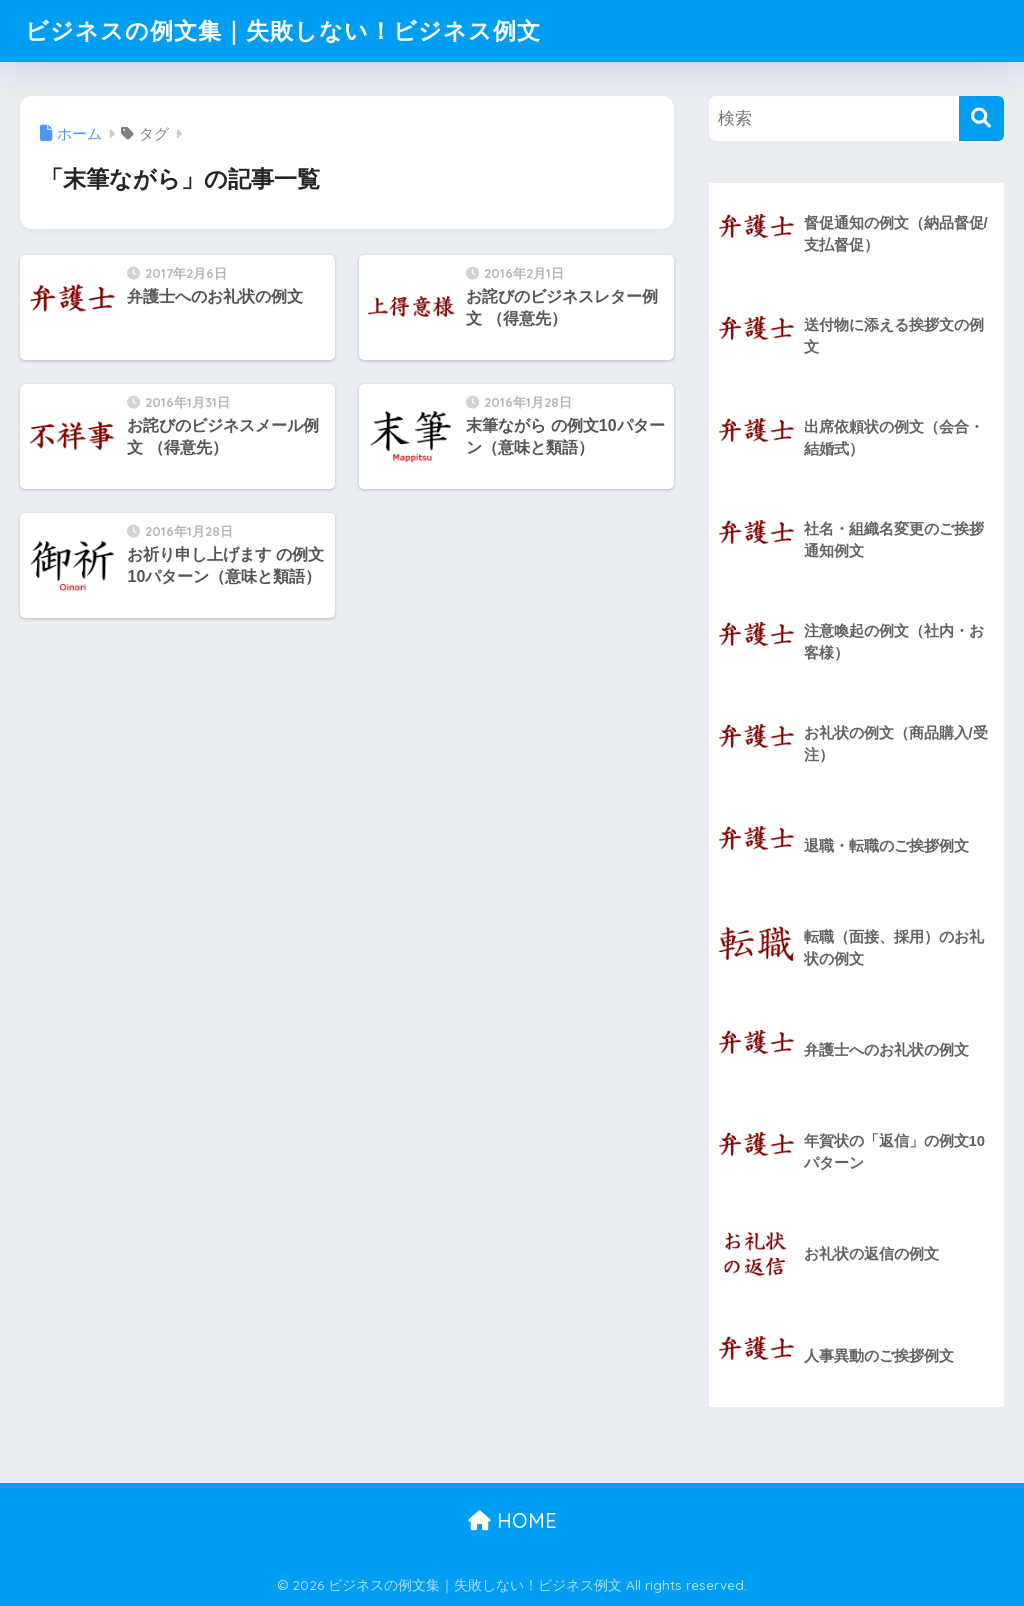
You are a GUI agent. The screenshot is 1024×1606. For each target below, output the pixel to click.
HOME (512, 1520)
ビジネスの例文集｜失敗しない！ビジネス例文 (283, 30)
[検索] (981, 118)
